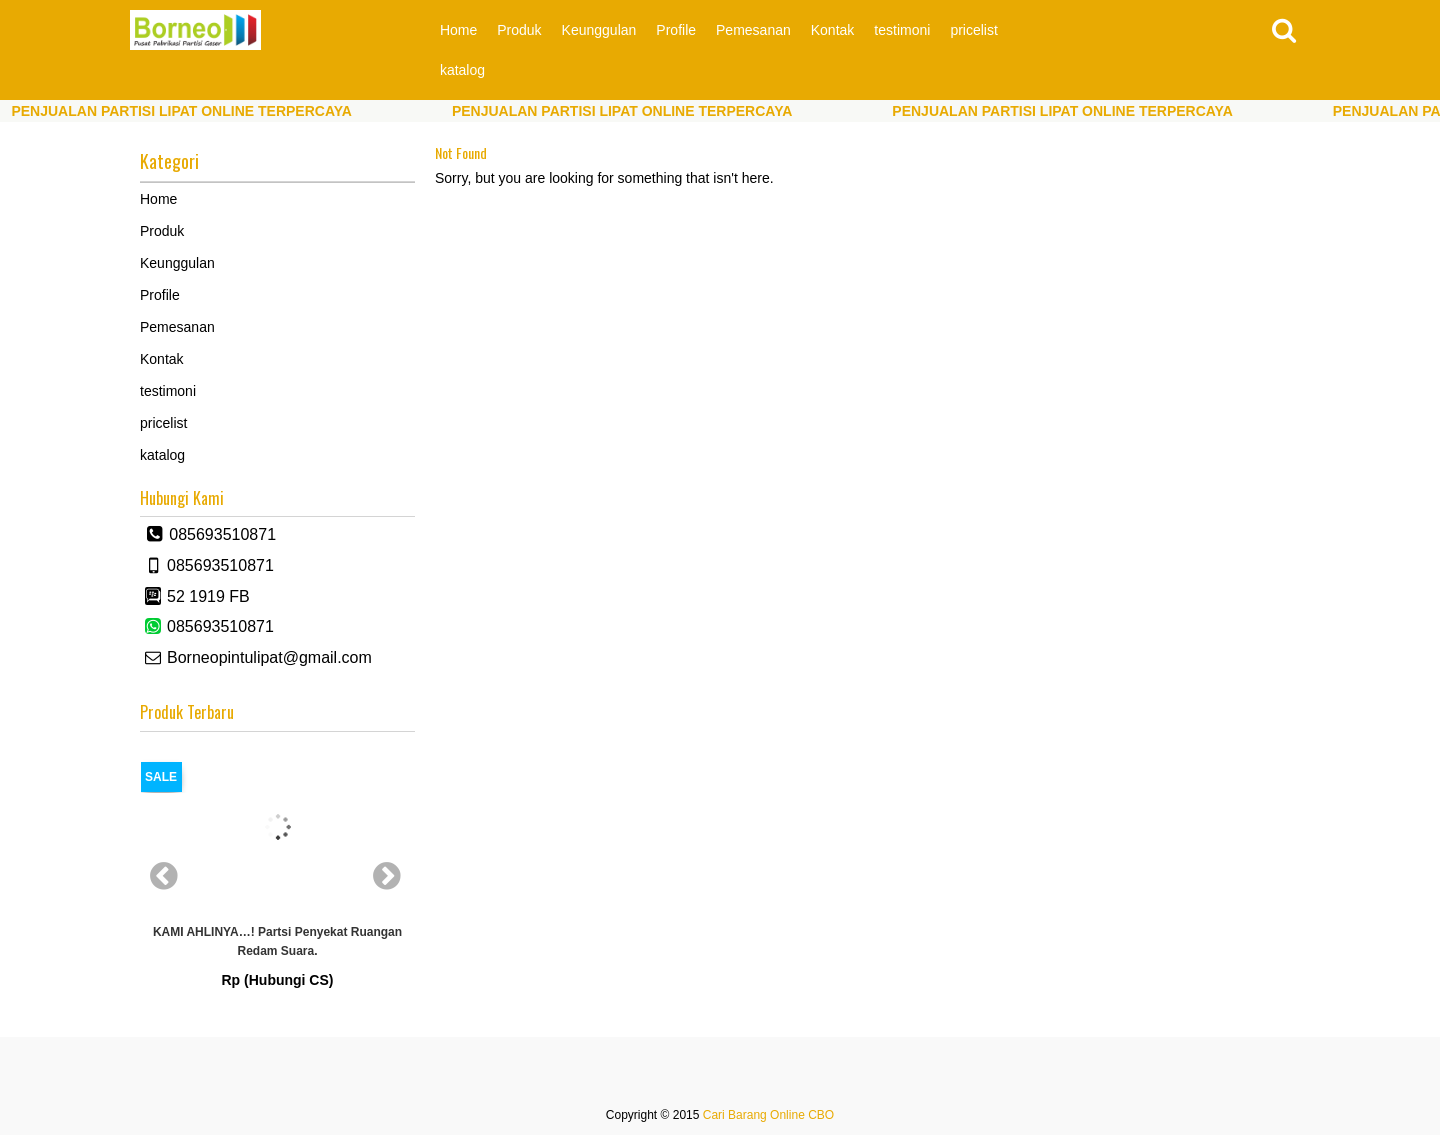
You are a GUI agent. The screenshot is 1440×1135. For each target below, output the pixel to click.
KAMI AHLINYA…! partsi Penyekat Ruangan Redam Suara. (277, 941)
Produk (519, 30)
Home (458, 30)
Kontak (833, 30)
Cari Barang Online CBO (768, 1115)
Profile (676, 30)
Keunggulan (599, 30)
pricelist (973, 30)
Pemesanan (753, 30)
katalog (462, 70)
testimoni (902, 30)
